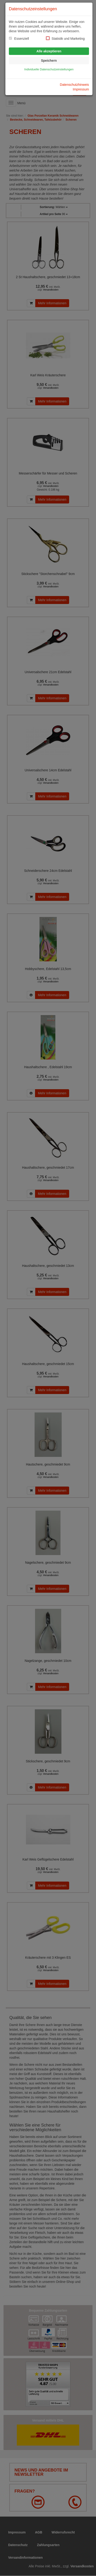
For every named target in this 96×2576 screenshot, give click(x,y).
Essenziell (21, 38)
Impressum (81, 89)
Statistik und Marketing (68, 38)
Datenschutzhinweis (74, 84)
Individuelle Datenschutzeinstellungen (49, 69)
